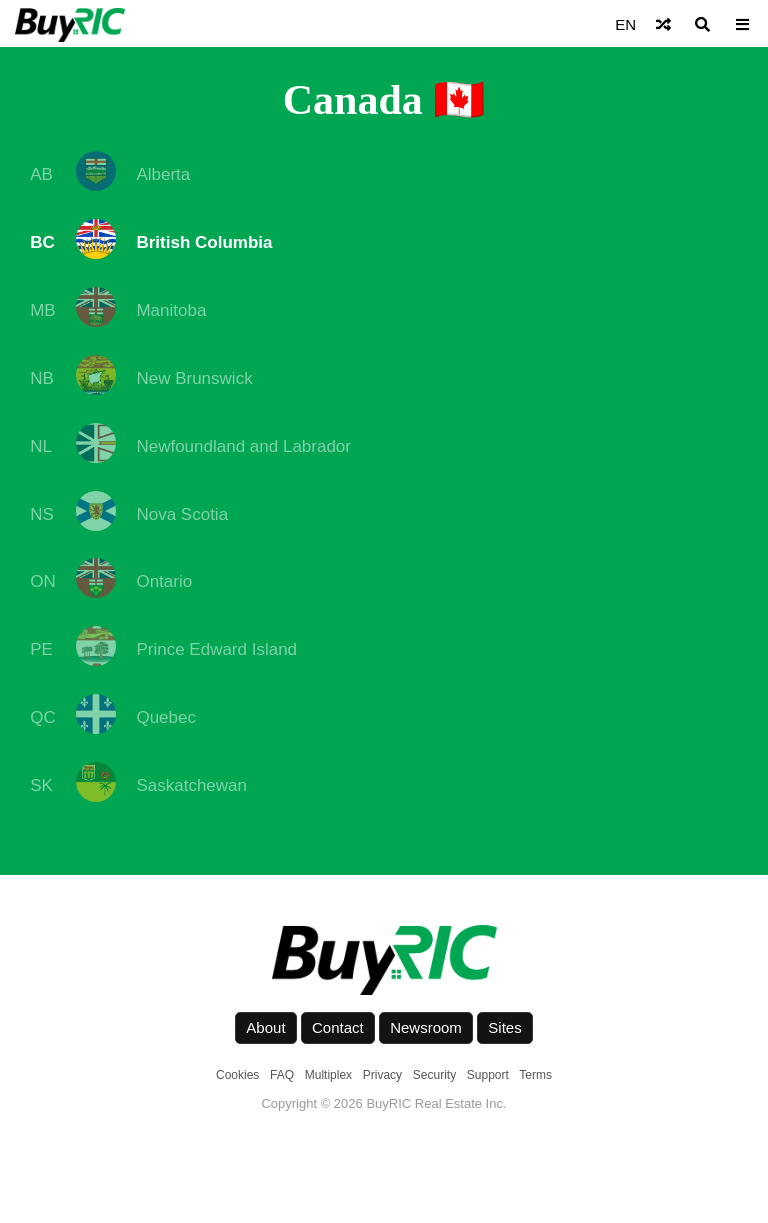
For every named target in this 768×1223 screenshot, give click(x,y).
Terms (535, 1075)
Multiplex (328, 1075)
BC (42, 242)
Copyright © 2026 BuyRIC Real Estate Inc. (383, 1103)
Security (434, 1075)
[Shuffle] (663, 24)
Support (488, 1075)
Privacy (382, 1075)
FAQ (282, 1075)
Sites (504, 1027)
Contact (338, 1027)
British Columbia (204, 242)
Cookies (237, 1075)
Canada (353, 100)
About (265, 1027)
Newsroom (426, 1027)
